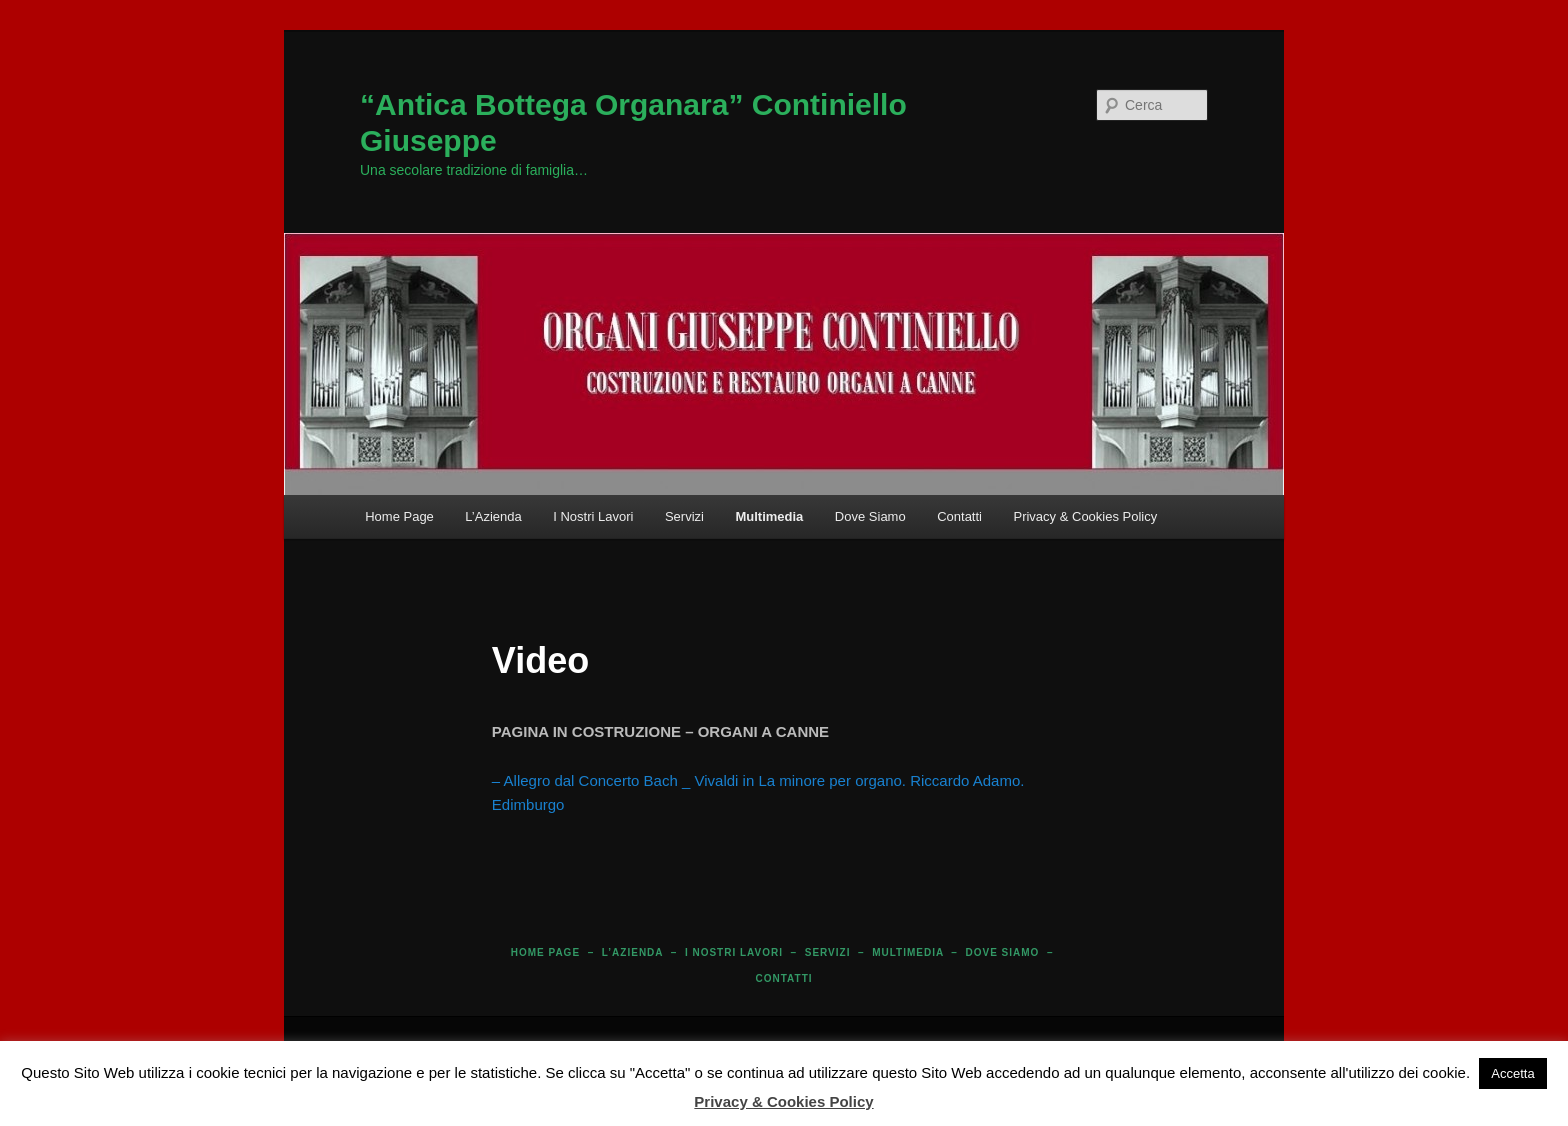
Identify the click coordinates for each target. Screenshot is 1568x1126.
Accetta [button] (1512, 1073)
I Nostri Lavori (593, 516)
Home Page (399, 516)
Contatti (959, 516)
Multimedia (769, 516)
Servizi (684, 516)
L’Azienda (493, 516)
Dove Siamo (870, 516)
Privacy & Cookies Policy (1085, 516)
